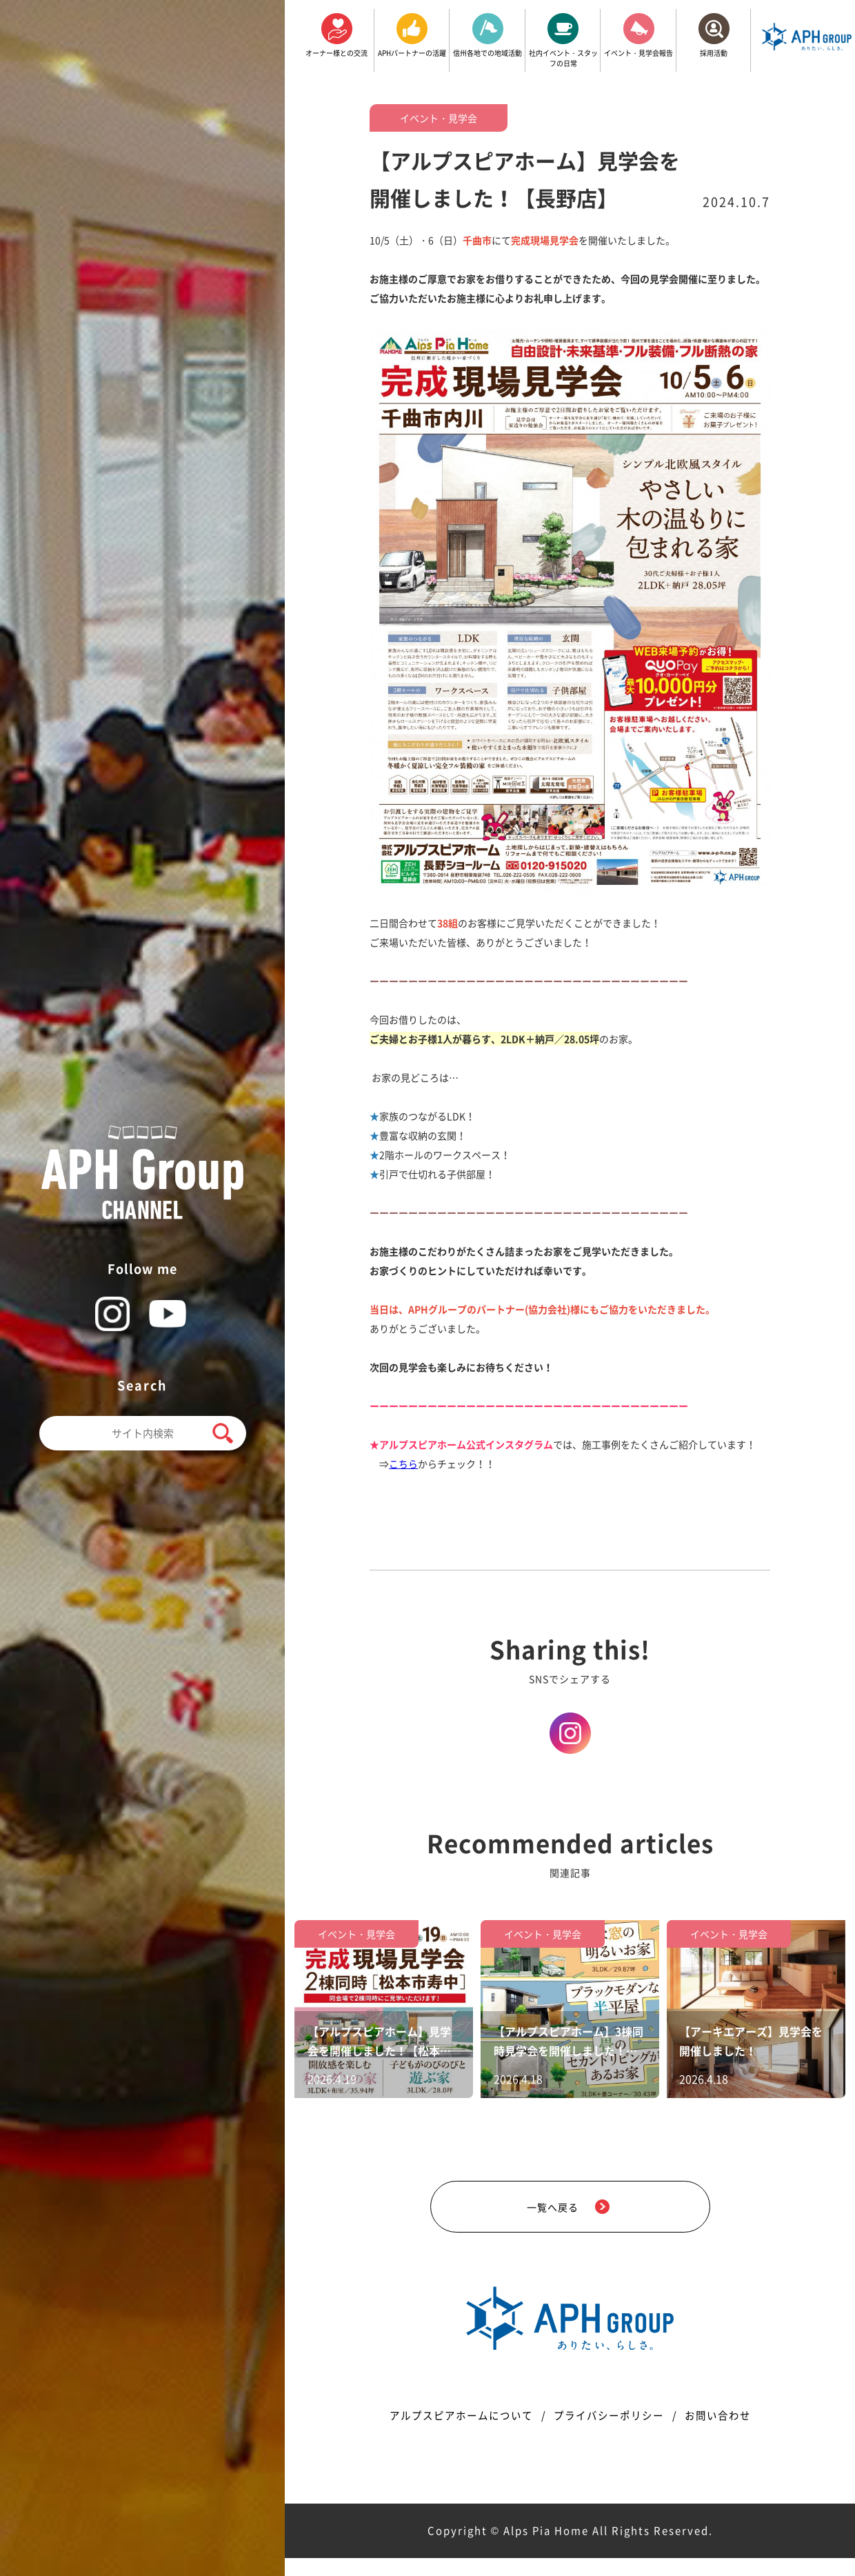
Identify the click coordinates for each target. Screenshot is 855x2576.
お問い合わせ (729, 2432)
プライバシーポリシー (611, 2432)
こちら (403, 1463)
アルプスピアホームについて (452, 2432)
